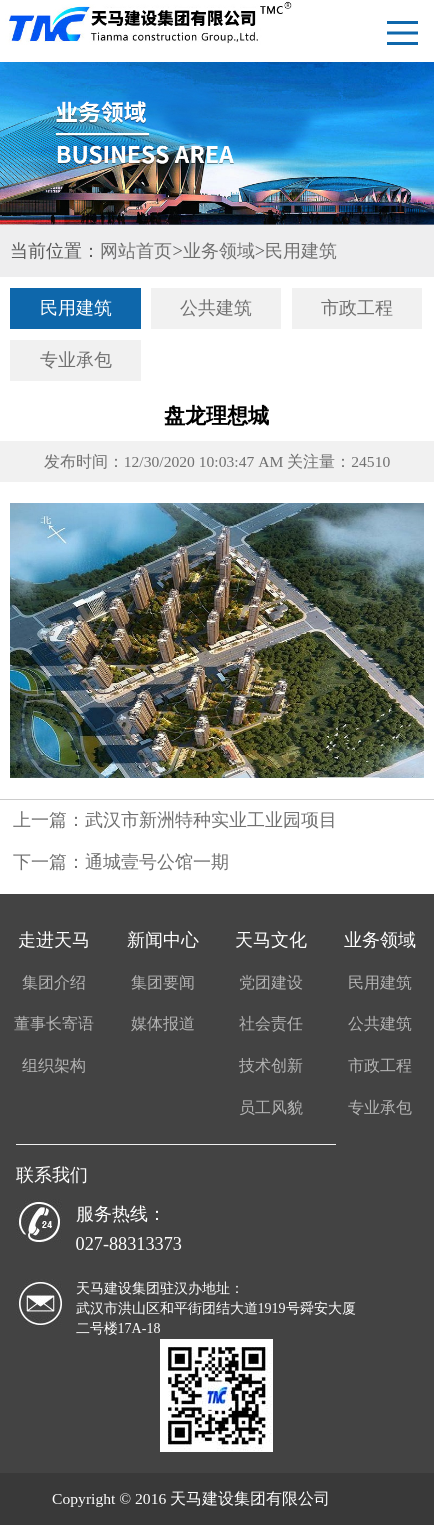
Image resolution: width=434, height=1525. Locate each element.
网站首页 (136, 251)
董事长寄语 (54, 1023)
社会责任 (271, 1023)
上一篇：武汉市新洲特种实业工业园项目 (175, 820)
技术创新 (271, 1065)
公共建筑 (216, 308)
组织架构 (54, 1065)
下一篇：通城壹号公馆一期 (121, 862)
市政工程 (357, 308)
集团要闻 (163, 982)
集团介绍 (54, 982)
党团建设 (271, 982)
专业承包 (76, 360)
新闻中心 (163, 940)
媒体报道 (163, 1023)
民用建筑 (301, 251)
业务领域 (219, 251)
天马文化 (271, 940)
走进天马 (54, 940)
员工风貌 (271, 1107)
